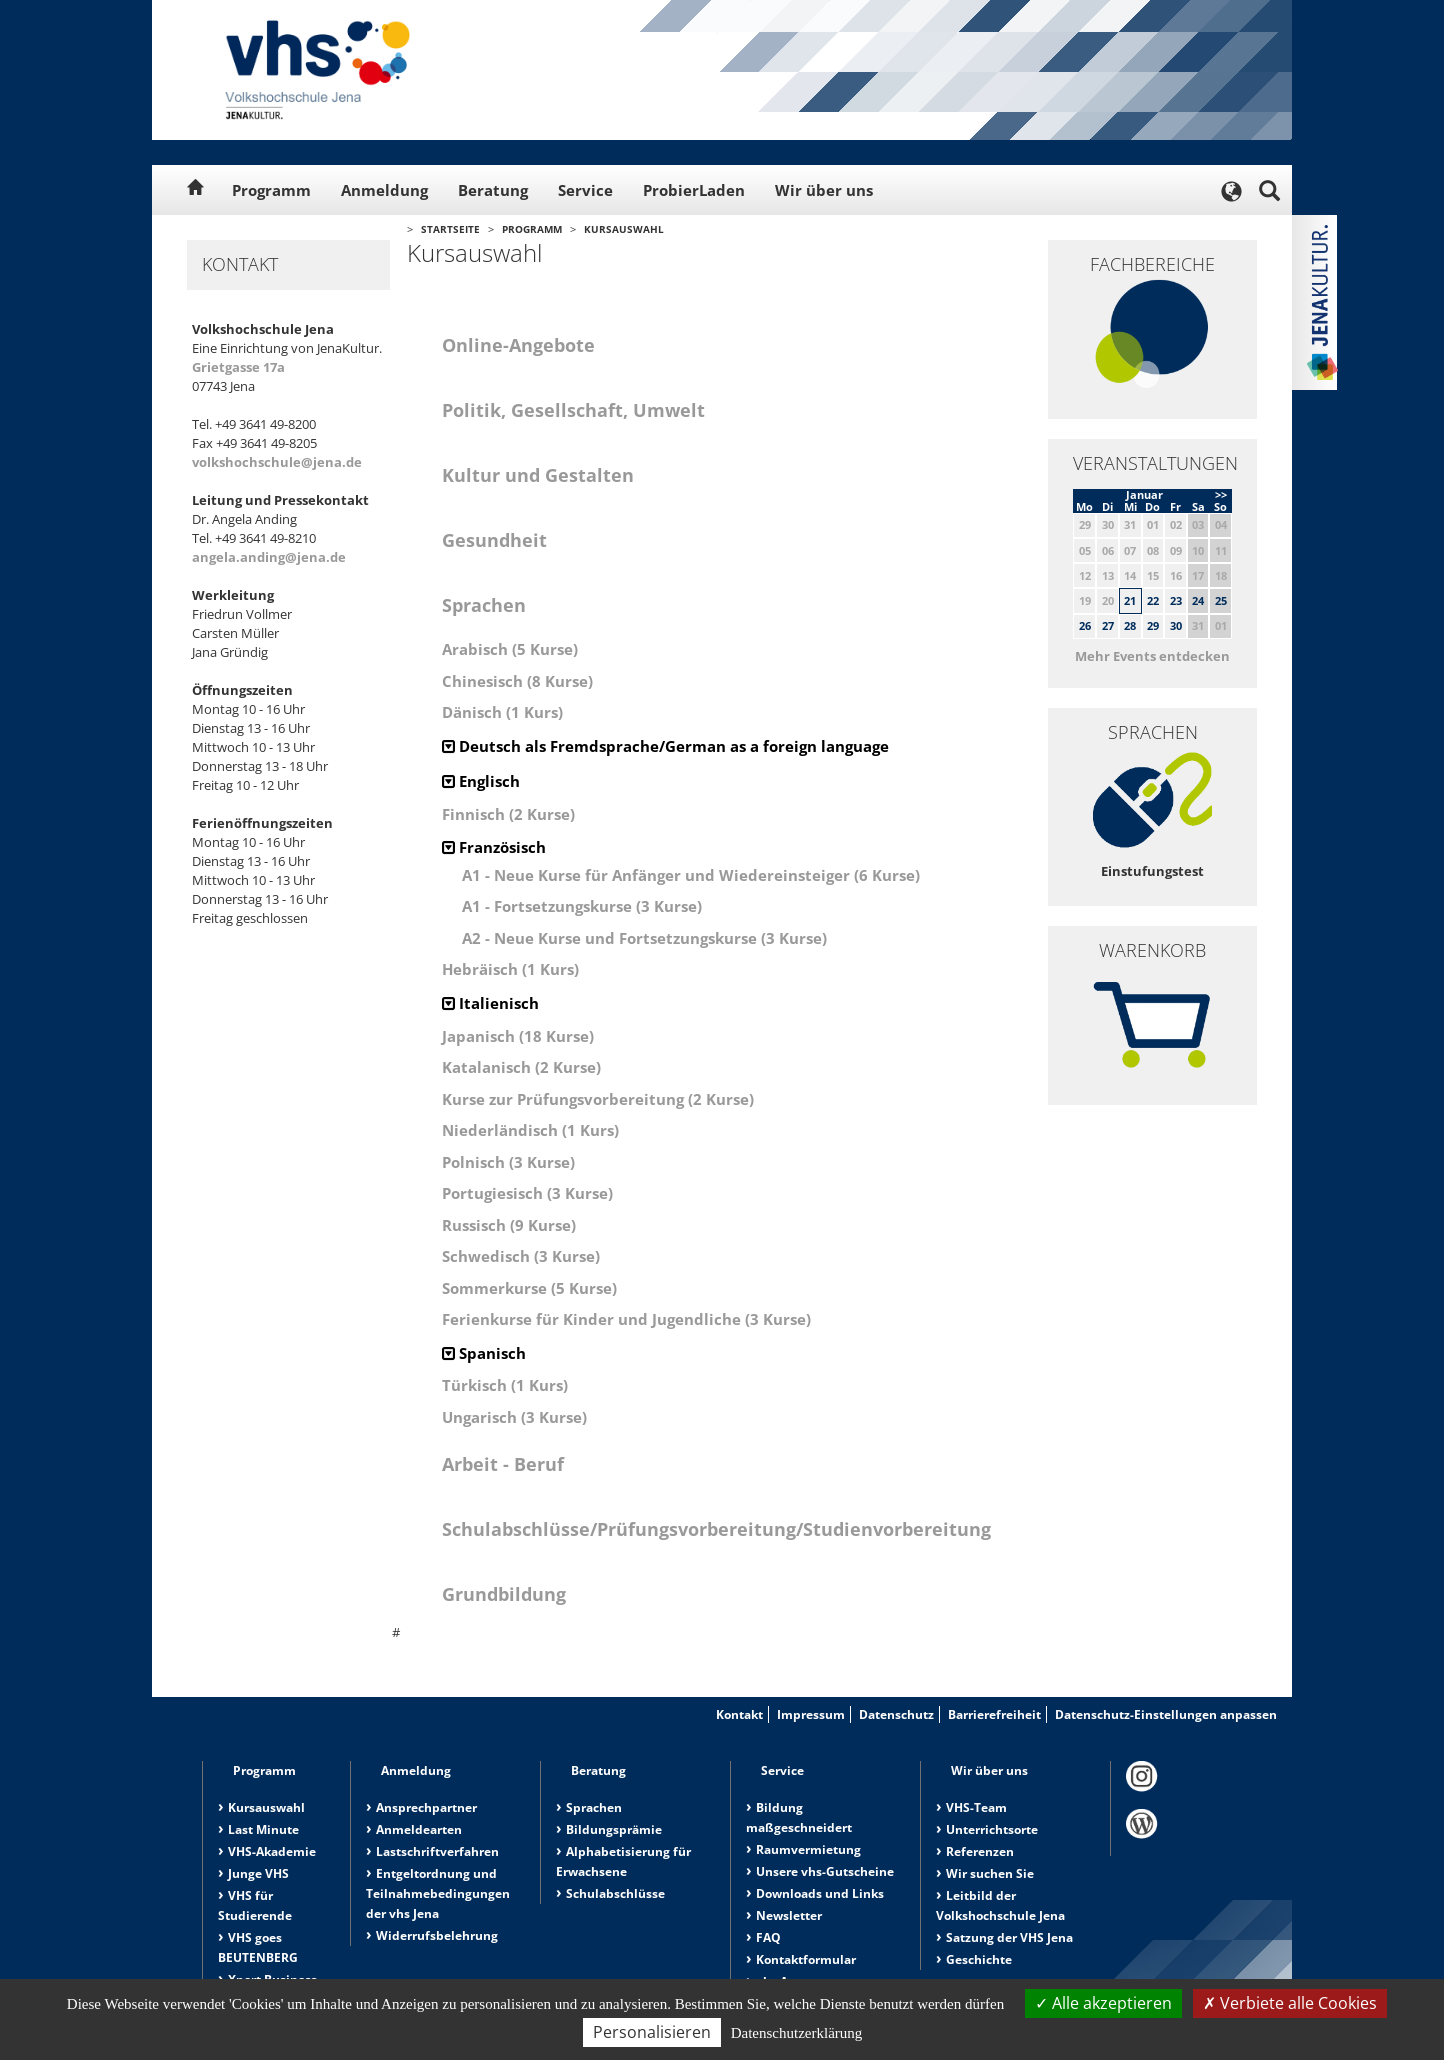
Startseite (450, 229)
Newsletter (789, 1915)
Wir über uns (824, 190)
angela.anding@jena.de (269, 557)
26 (1085, 625)
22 (1153, 600)
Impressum (811, 1714)
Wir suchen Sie (990, 1873)
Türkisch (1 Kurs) (505, 1385)
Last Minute (263, 1829)
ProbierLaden (694, 190)
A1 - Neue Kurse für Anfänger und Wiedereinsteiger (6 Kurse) (691, 875)
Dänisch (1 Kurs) (502, 712)
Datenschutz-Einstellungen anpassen (1166, 1714)
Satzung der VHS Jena (1009, 1937)
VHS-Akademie (272, 1851)
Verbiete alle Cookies (1290, 2003)
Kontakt (739, 1714)
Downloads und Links (820, 1893)
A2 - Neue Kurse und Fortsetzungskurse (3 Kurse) (644, 938)
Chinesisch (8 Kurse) (517, 681)
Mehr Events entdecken (1152, 656)
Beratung (493, 190)
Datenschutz (896, 1714)
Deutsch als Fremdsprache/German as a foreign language (665, 746)
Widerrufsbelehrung (437, 1935)
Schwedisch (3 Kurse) (521, 1256)
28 (1130, 625)
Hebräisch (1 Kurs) (510, 969)
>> (1221, 494)
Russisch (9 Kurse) (509, 1225)
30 (1176, 625)
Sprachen (594, 1807)
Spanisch (484, 1353)
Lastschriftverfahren (437, 1851)
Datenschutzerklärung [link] (797, 2033)
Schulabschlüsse (615, 1893)
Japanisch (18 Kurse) (518, 1036)
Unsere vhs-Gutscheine (825, 1871)
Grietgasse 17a (238, 367)
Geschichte (979, 1959)
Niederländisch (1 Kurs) (530, 1130)
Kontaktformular (806, 1959)
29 (1153, 625)
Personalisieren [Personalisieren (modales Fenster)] (652, 2032)
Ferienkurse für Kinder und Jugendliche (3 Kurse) (626, 1319)
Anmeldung (384, 190)
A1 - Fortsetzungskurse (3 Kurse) (582, 906)
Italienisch (490, 1003)
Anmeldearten (419, 1829)
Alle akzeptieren (1103, 2003)
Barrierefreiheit (994, 1714)
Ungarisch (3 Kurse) (514, 1417)
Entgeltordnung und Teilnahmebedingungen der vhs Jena (438, 1893)
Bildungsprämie (614, 1829)
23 (1176, 600)
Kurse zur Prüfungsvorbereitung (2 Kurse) (598, 1099)
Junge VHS (258, 1873)
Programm (271, 190)
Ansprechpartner (426, 1807)
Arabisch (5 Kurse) (510, 649)
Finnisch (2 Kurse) (508, 814)
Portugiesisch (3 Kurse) (527, 1193)
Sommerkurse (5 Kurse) (529, 1288)
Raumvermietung (808, 1849)
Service (585, 190)
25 (1221, 600)
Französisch (494, 847)
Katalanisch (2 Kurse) (521, 1067)
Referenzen (980, 1851)
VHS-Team (976, 1807)
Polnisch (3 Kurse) (508, 1162)
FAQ (768, 1937)
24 (1198, 600)
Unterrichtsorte (992, 1829)
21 (1130, 600)
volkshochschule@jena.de (277, 462)
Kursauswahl (624, 229)
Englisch (481, 781)
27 (1108, 625)
